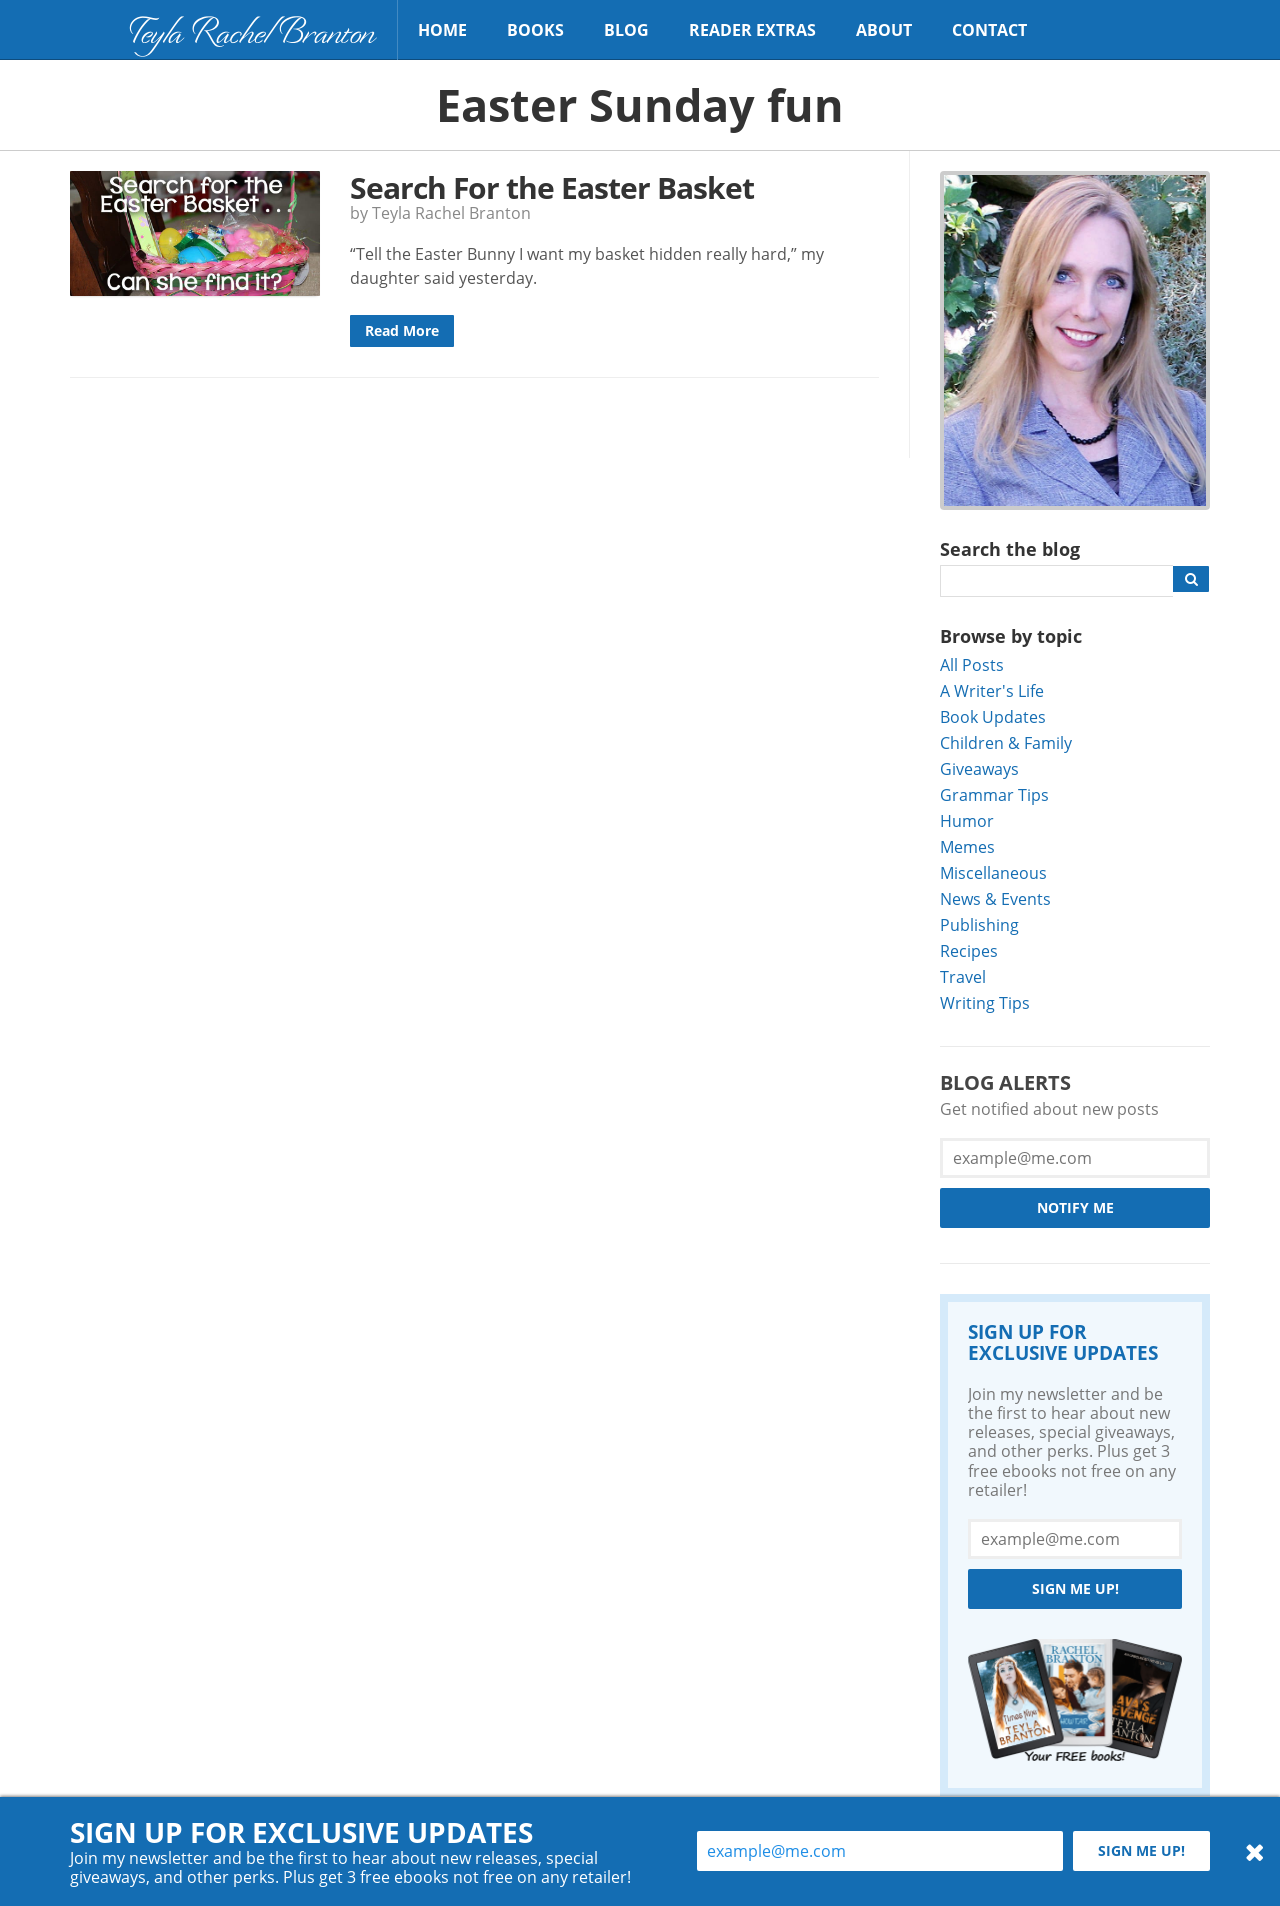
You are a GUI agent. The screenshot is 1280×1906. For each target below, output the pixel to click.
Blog (626, 30)
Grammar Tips (994, 794)
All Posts (972, 664)
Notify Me (1075, 1207)
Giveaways (979, 768)
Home (442, 30)
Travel (963, 976)
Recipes (969, 950)
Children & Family (1006, 742)
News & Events (995, 898)
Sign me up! (1075, 1588)
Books (535, 30)
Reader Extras (752, 30)
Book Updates (993, 716)
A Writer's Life (992, 690)
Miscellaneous (993, 872)
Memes (967, 846)
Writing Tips (985, 1002)
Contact (989, 30)
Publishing (979, 924)
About (884, 30)
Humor (967, 820)
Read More (402, 330)
